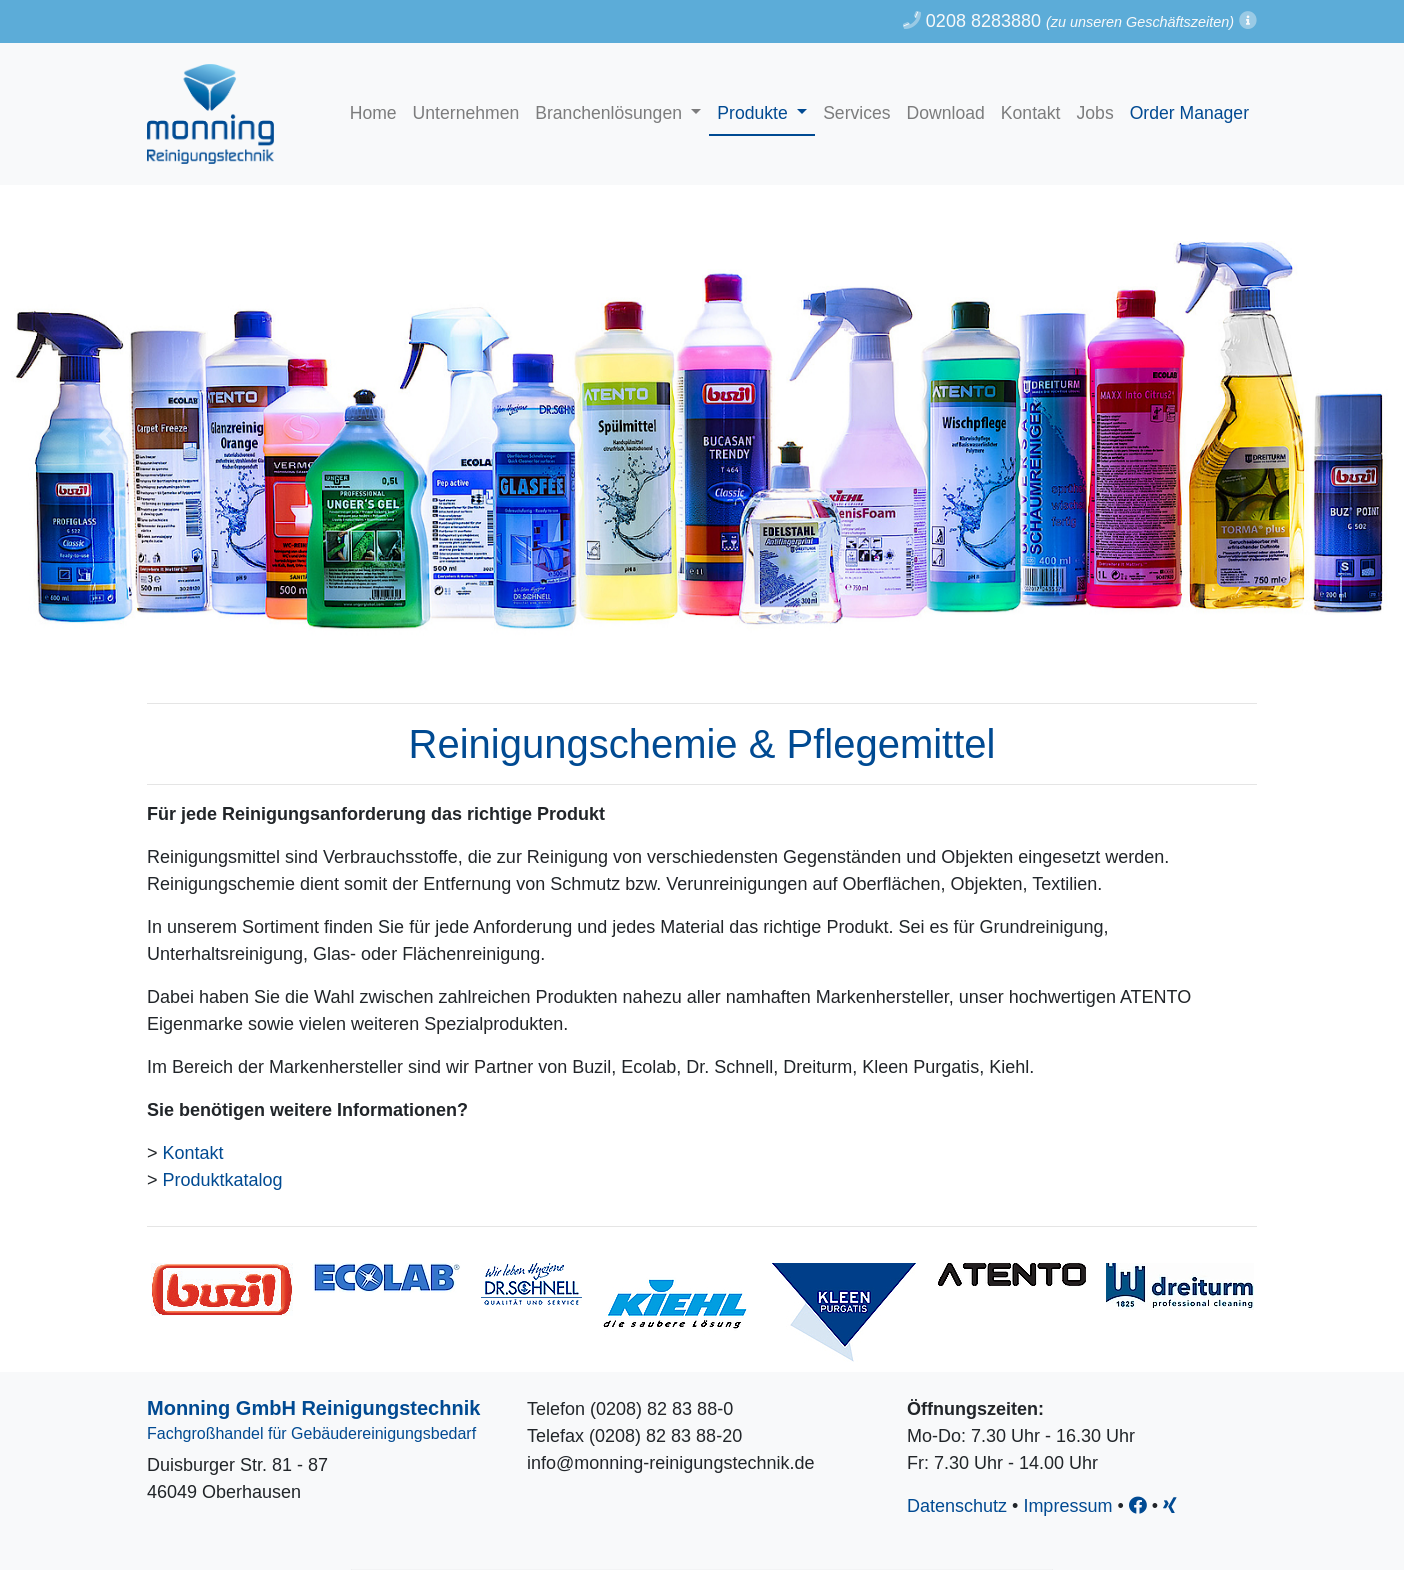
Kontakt (1031, 113)
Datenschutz (957, 1506)
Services (856, 113)
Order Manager (1189, 113)
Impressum (1067, 1506)
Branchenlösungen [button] (611, 113)
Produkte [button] (754, 113)
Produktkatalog (223, 1180)
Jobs (1095, 113)
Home (373, 113)
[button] (1248, 21)
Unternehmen (466, 113)
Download (946, 113)
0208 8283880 (972, 21)
